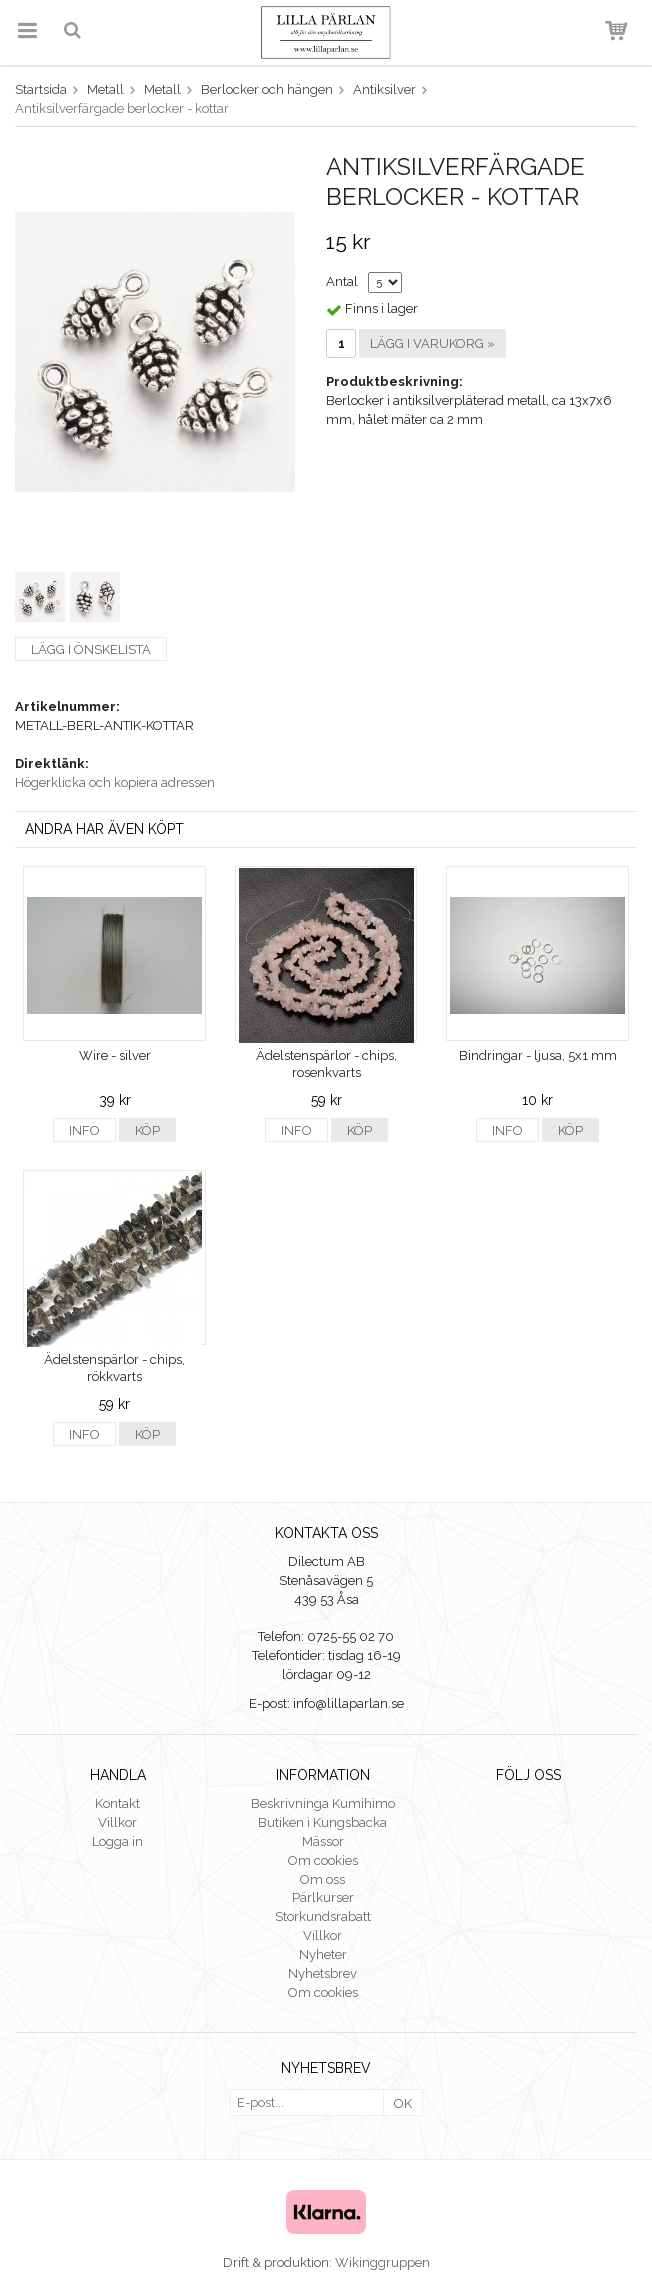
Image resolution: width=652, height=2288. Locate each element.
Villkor (117, 1822)
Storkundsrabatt (323, 1916)
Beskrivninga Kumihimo (323, 1803)
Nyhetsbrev (322, 1973)
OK (403, 2103)
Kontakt (117, 1803)
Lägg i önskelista (91, 649)
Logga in (117, 1841)
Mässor (323, 1841)
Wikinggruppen (382, 2262)
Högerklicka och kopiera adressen (115, 782)
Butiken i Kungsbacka (322, 1822)
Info (84, 1130)
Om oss (322, 1879)
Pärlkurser (323, 1897)
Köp (147, 1130)
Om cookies (323, 1860)
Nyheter (323, 1954)
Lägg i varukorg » (432, 343)
